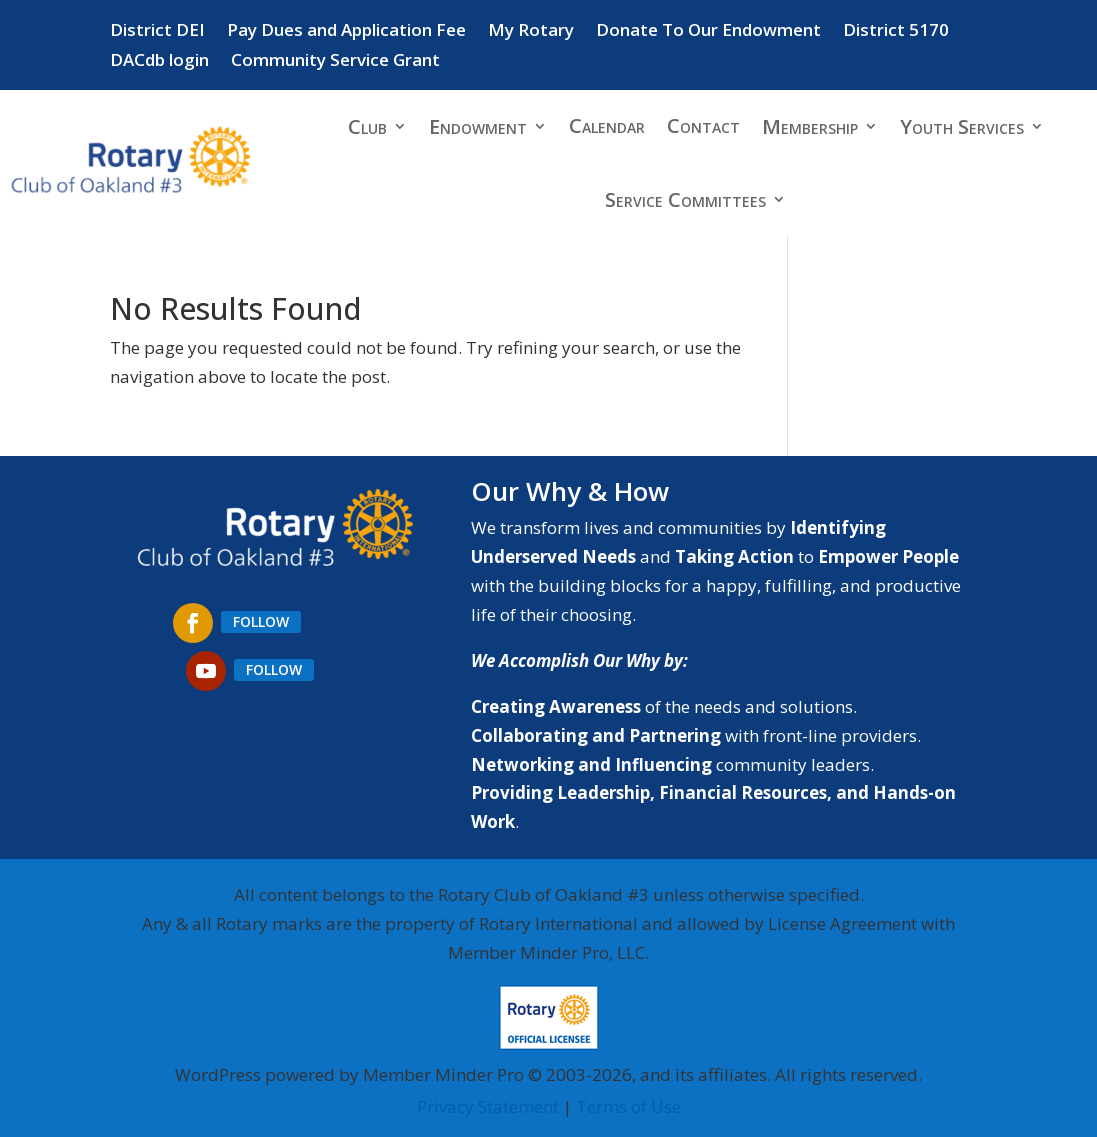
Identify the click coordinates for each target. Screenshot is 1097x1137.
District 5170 (896, 32)
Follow (261, 621)
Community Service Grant (335, 62)
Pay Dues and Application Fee (346, 32)
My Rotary (531, 32)
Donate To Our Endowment (708, 32)
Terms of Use (628, 1106)
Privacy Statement (488, 1106)
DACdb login (159, 62)
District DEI (157, 32)
